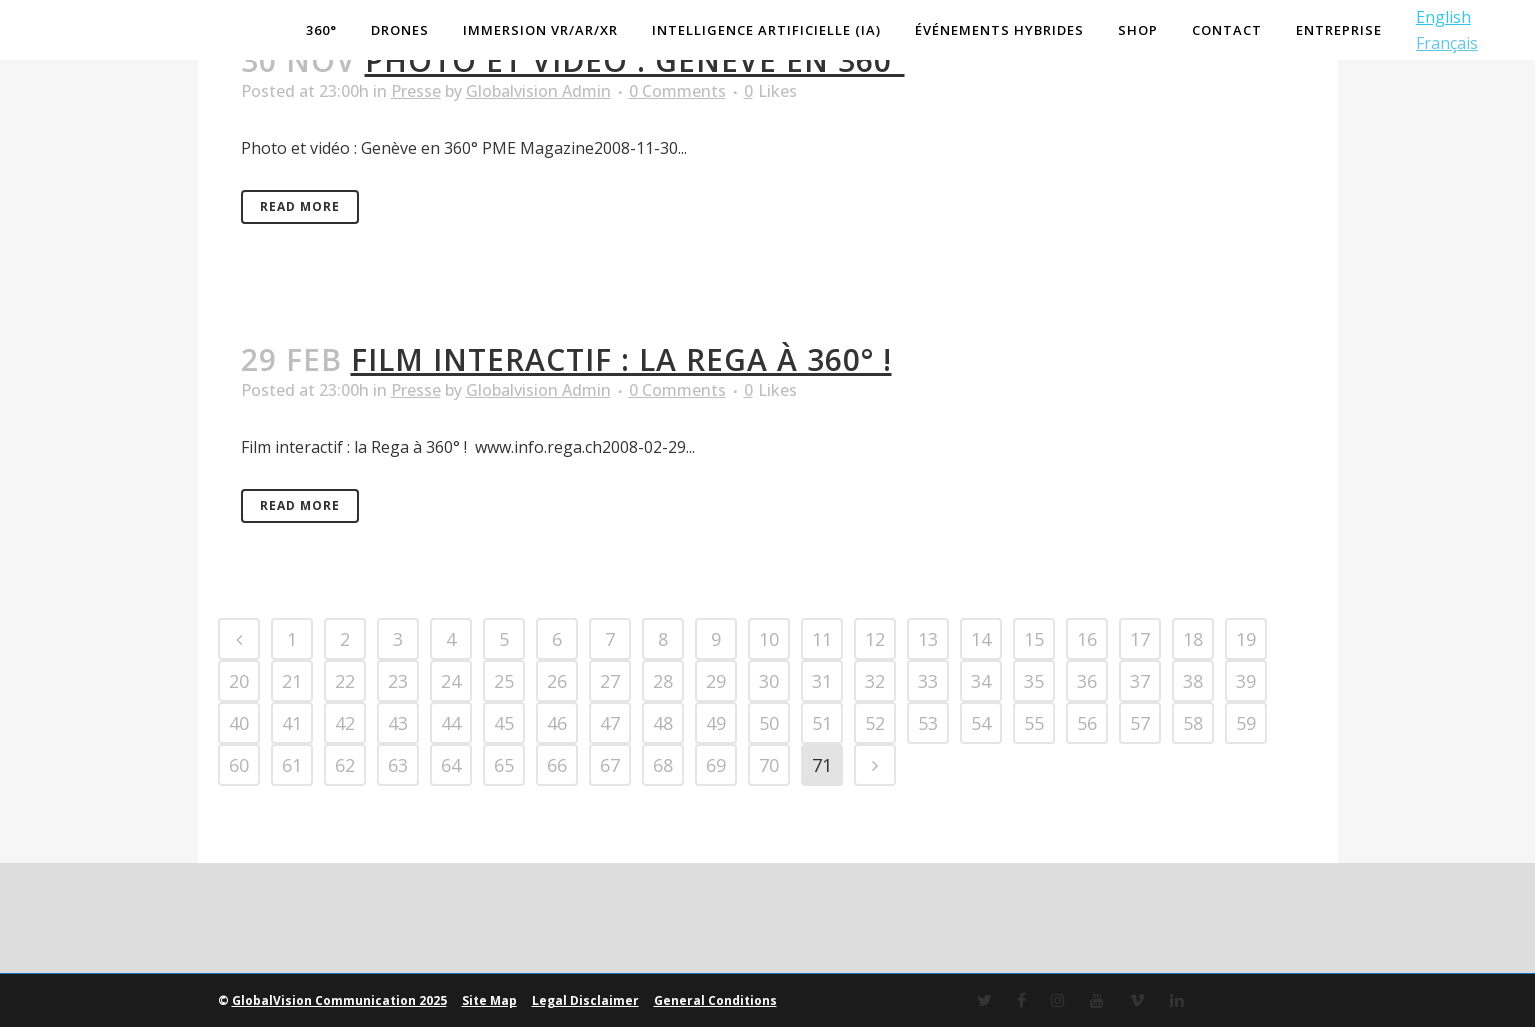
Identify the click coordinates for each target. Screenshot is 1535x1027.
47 (610, 723)
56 (1087, 723)
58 (1193, 723)
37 (1140, 681)
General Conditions (715, 1000)
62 (345, 765)
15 (1034, 639)
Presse (416, 91)
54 (981, 723)
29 (716, 681)
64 (451, 765)
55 (1034, 723)
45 (504, 723)
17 (1140, 639)
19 (1246, 639)
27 (610, 681)
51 (822, 723)
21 (292, 681)
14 (981, 639)
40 (239, 723)
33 (928, 681)
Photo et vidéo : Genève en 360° (635, 60)
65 (504, 765)
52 (875, 723)
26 (557, 681)
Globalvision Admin (538, 91)
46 (557, 723)
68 (663, 765)
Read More (300, 206)
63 (398, 765)
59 (1246, 723)
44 (451, 723)
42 (345, 723)
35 (1034, 681)
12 (875, 639)
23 (398, 681)
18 (1193, 639)
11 (822, 639)
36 (1087, 681)
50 (769, 723)
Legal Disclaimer (585, 1000)
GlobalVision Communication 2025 (339, 1000)
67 (610, 765)
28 (663, 681)
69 (716, 765)
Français (1442, 43)
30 (769, 681)
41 (292, 723)
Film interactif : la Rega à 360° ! (621, 359)
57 (1140, 723)
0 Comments (677, 91)
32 (875, 681)
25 (504, 681)
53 (928, 723)
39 (1246, 681)
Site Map (489, 1000)
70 (769, 765)
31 (822, 681)
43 (398, 723)
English (1438, 17)
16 (1087, 639)
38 (1193, 681)
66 (557, 765)
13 (928, 639)
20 (239, 681)
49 (716, 723)
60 (239, 765)
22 (345, 681)
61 (292, 765)
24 (451, 681)
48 (663, 723)
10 (769, 639)
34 (981, 681)
